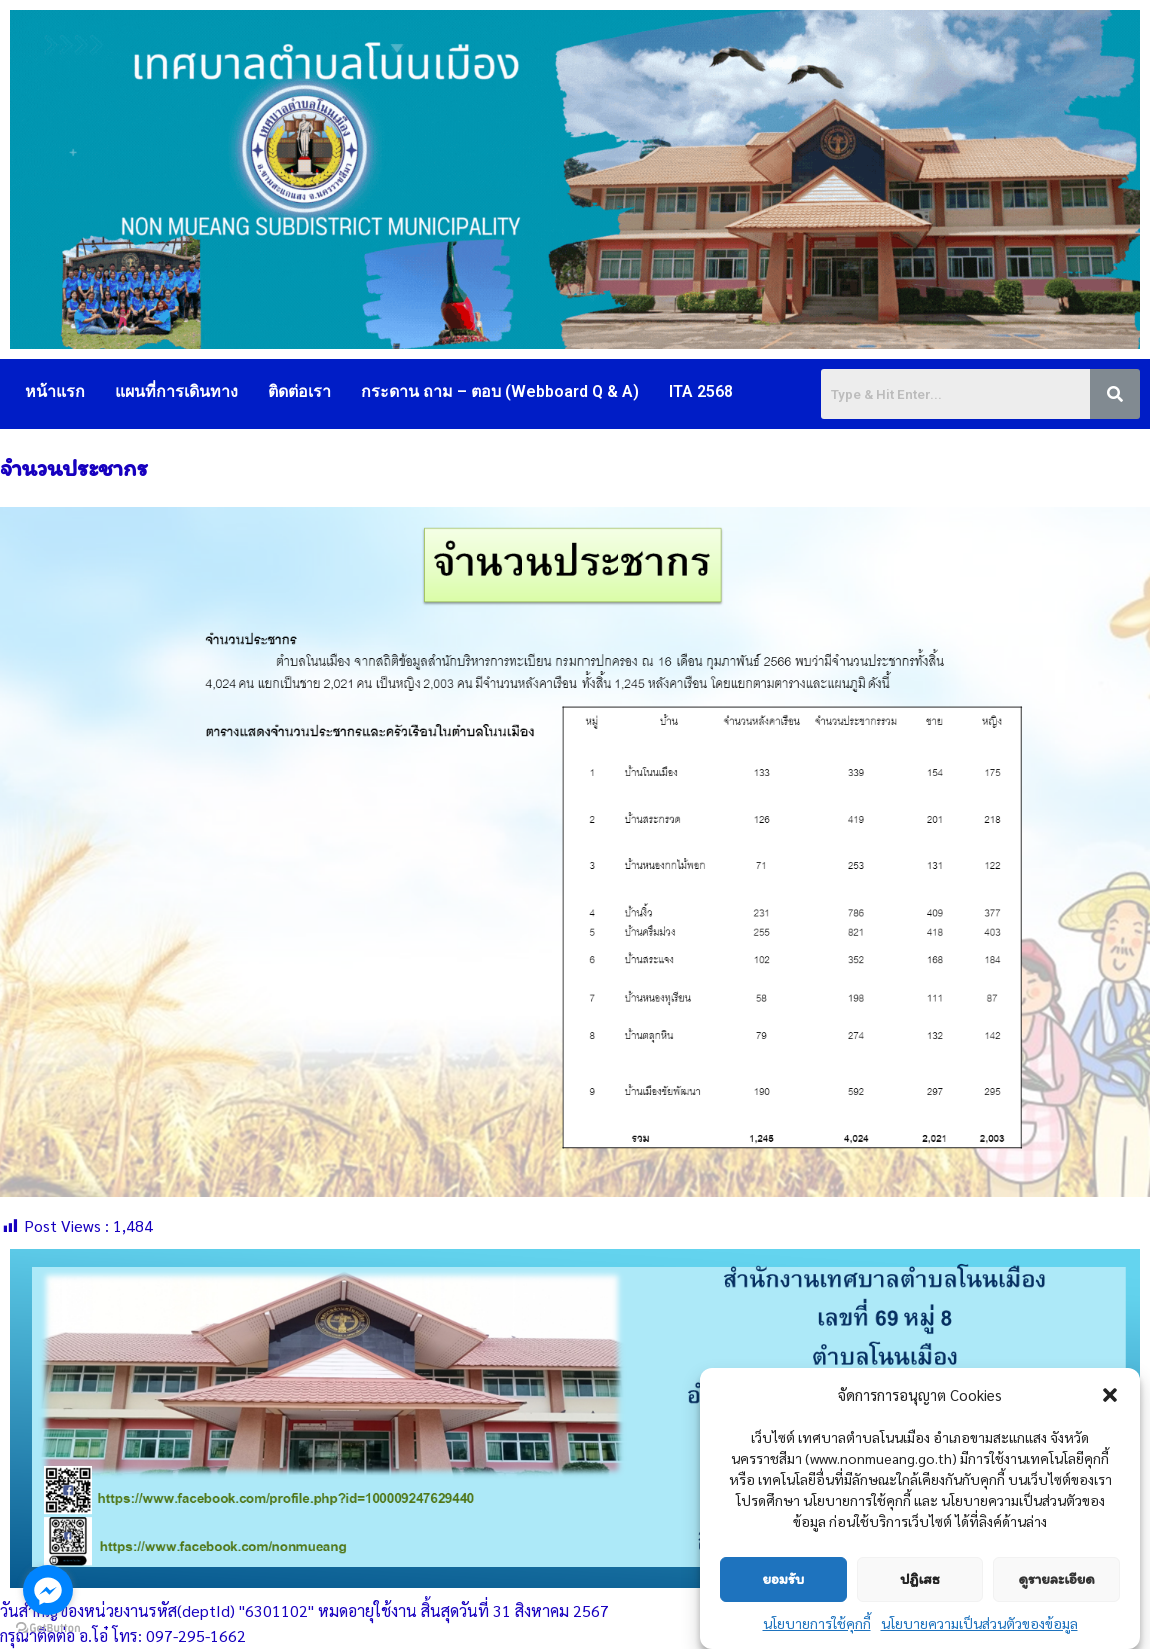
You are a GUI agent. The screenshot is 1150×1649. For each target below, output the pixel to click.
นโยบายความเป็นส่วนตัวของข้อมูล (979, 1624)
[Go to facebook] (48, 1590)
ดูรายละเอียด (1056, 1580)
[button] (1110, 1396)
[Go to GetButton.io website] (48, 1628)
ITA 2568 (701, 391)
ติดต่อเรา (299, 391)
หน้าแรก (55, 391)
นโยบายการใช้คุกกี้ (817, 1624)
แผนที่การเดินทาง (176, 391)
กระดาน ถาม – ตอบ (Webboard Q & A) (500, 391)
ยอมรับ (783, 1580)
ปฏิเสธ (919, 1580)
